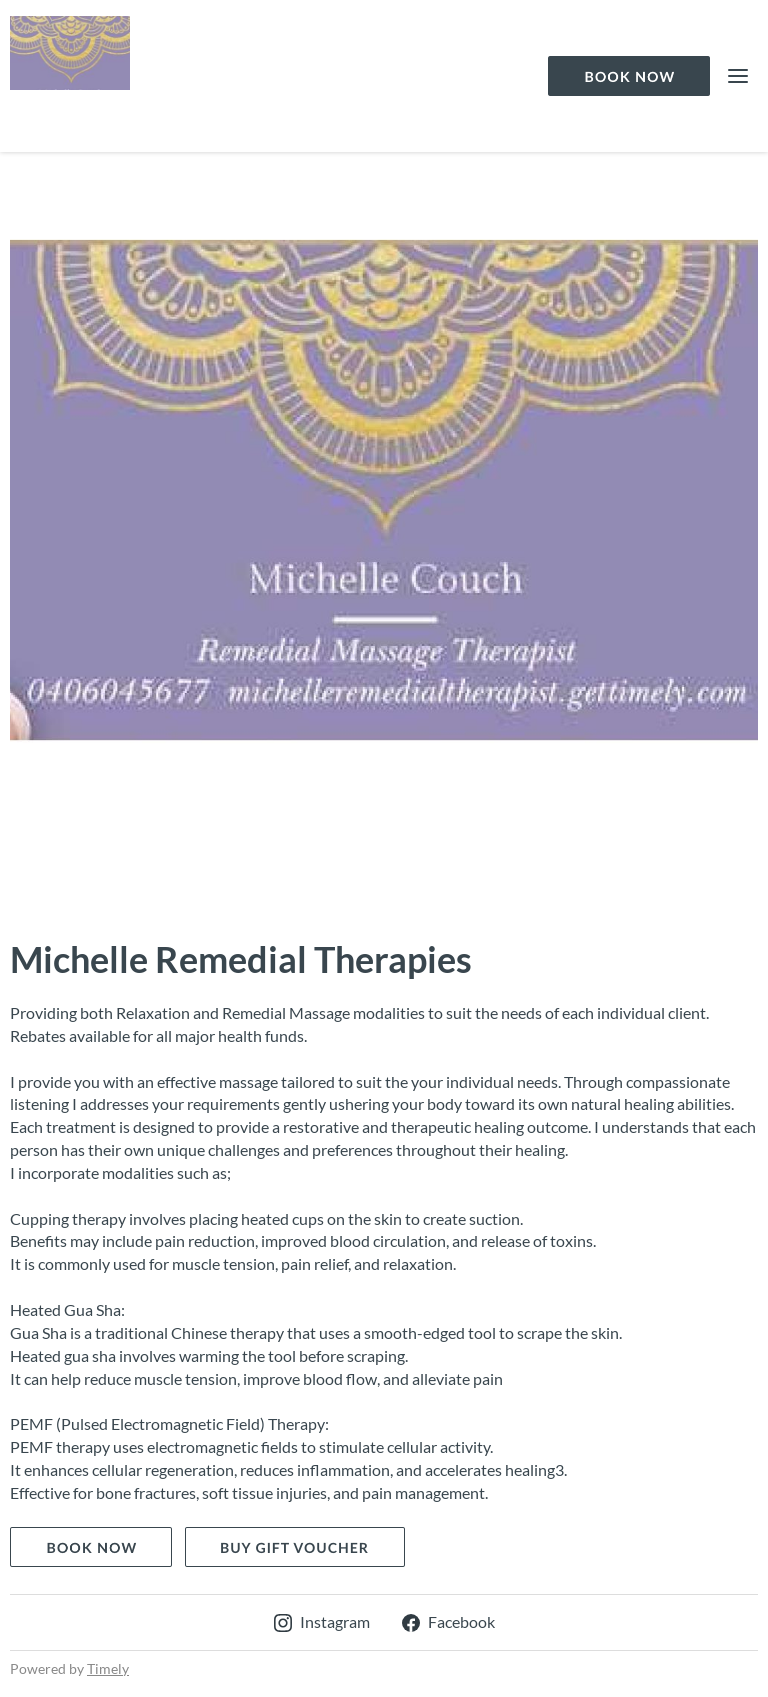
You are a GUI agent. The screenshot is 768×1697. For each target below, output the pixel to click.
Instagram (322, 1621)
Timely (108, 1668)
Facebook (448, 1621)
